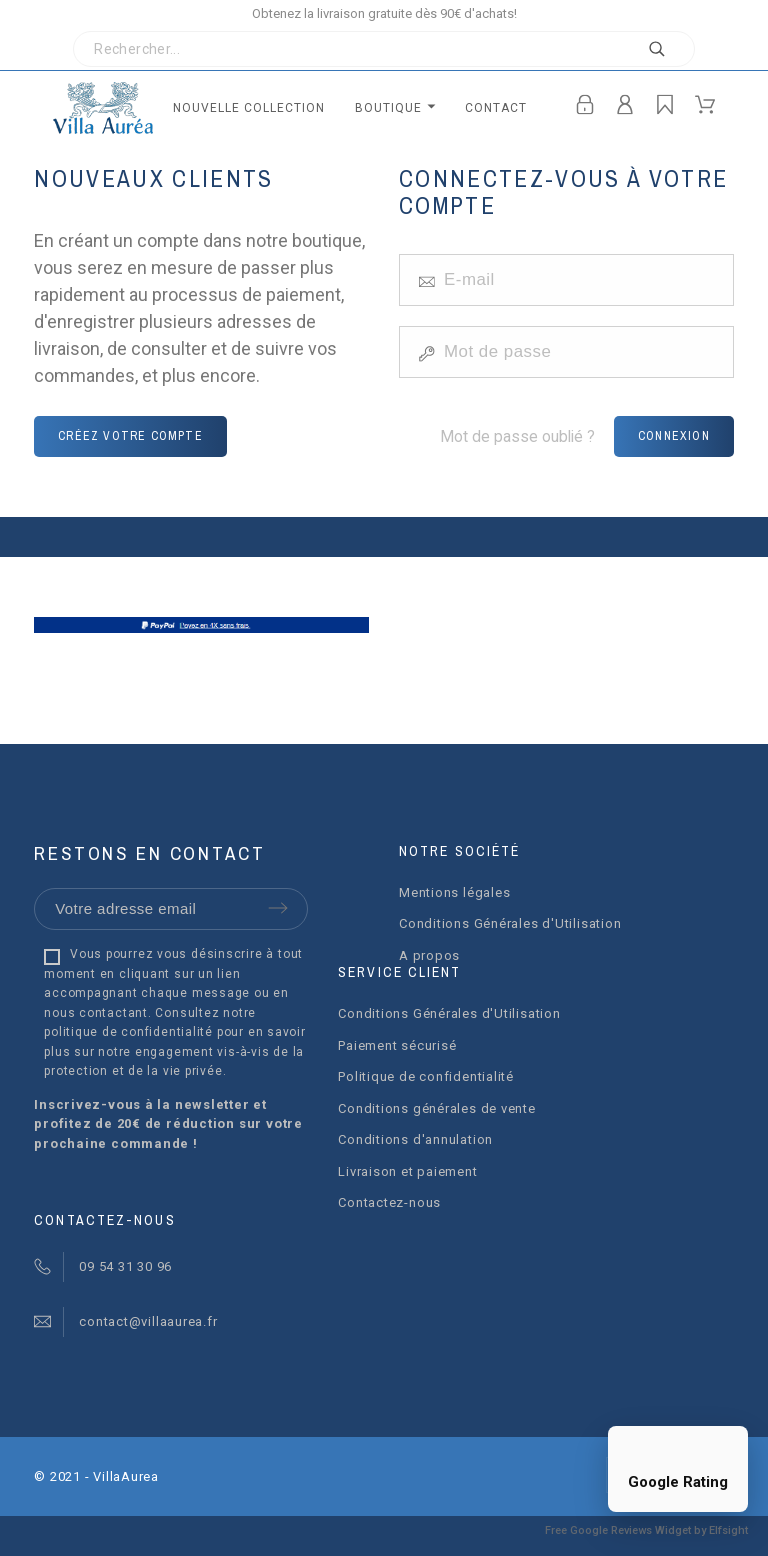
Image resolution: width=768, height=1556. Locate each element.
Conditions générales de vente (437, 1108)
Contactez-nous (389, 1202)
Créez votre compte (130, 436)
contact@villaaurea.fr (148, 1321)
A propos (429, 955)
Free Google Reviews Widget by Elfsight (646, 1530)
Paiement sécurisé (397, 1045)
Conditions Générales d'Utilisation (510, 923)
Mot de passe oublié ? (517, 436)
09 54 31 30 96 (125, 1266)
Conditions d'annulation (415, 1139)
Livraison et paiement (407, 1171)
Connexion (674, 436)
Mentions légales (454, 892)
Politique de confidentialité (426, 1076)
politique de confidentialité (128, 1032)
